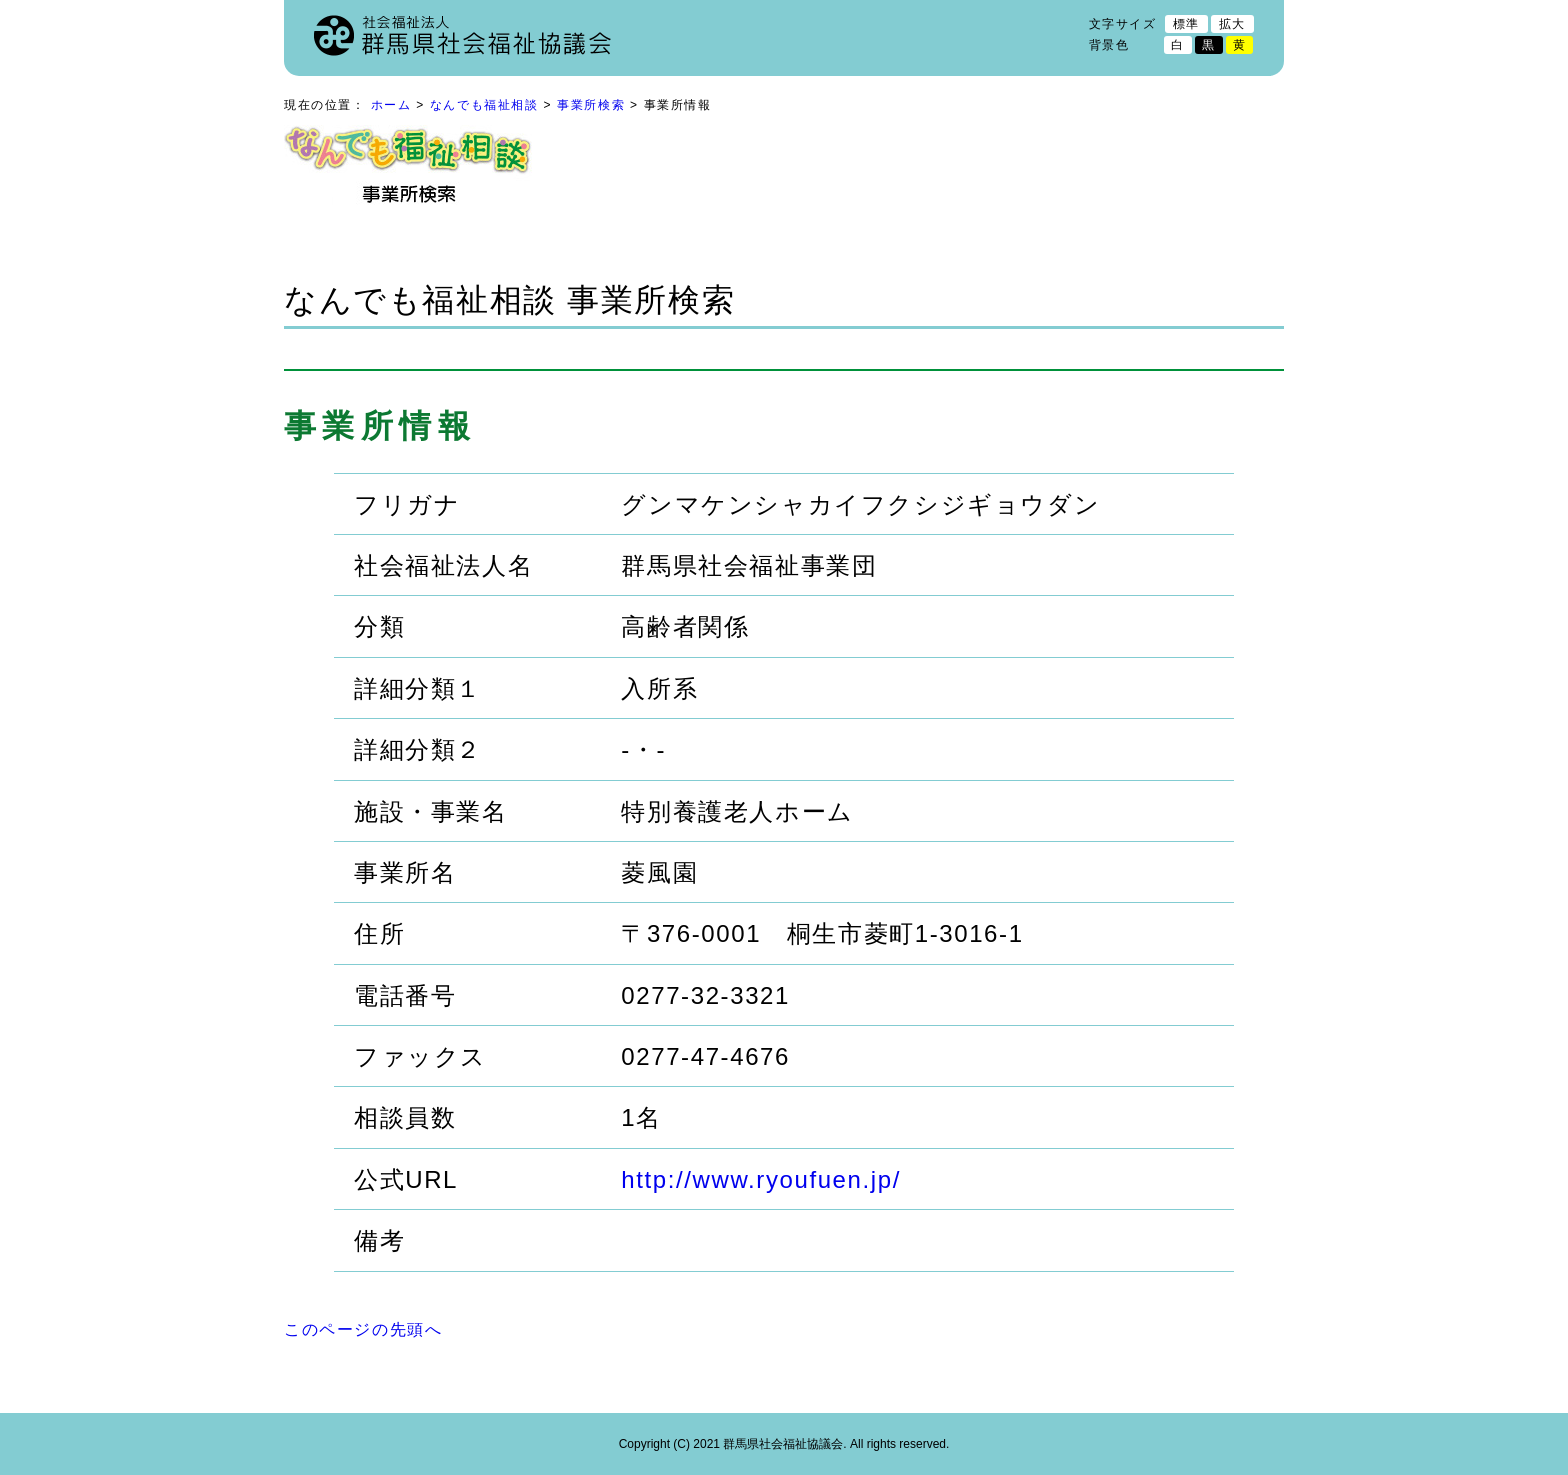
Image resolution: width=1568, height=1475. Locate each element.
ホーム (391, 105)
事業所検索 (591, 105)
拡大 (1232, 24)
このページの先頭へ (363, 1329)
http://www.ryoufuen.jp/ (761, 1179)
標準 (1186, 24)
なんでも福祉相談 (484, 105)
